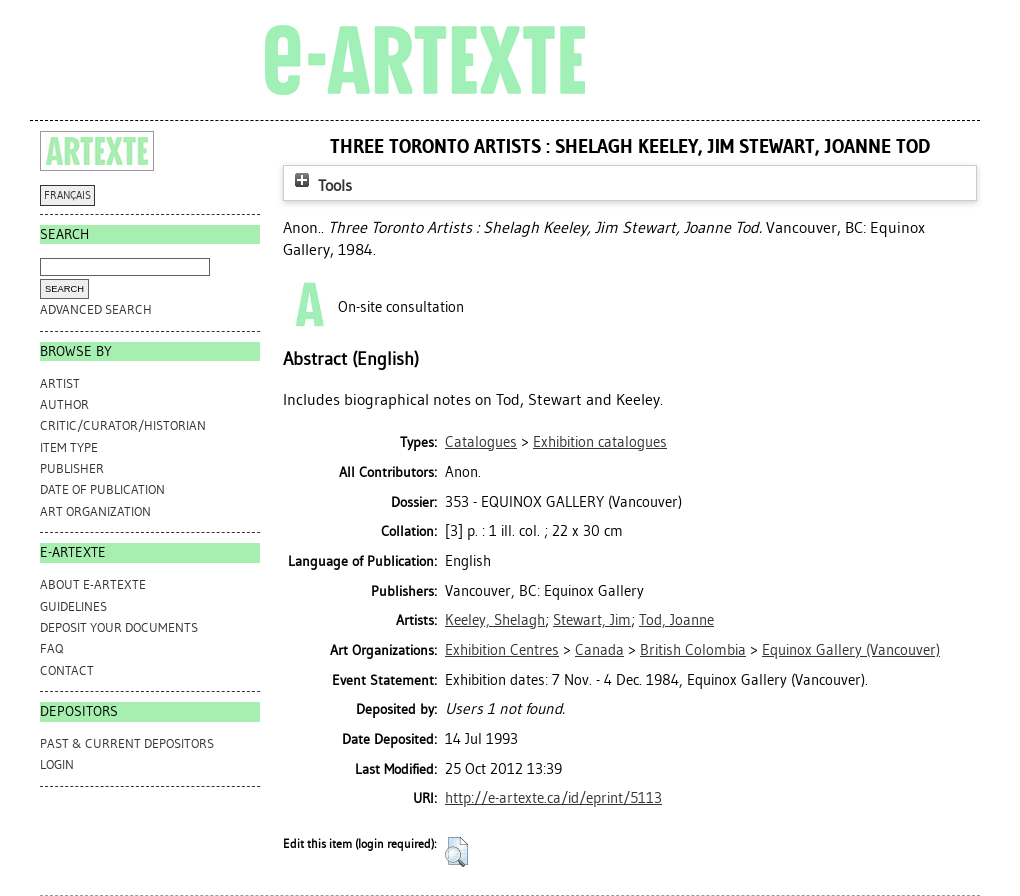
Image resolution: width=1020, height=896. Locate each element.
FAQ (51, 648)
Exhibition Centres (502, 650)
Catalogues (481, 442)
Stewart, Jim (592, 620)
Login (57, 764)
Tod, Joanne (676, 620)
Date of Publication (102, 489)
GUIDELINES (73, 606)
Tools (321, 185)
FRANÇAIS (67, 195)
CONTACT (67, 670)
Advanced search (96, 309)
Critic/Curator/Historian (123, 425)
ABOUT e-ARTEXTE (93, 584)
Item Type (69, 447)
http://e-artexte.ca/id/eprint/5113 (553, 798)
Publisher (72, 468)
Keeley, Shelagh (495, 620)
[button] (456, 852)
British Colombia (693, 650)
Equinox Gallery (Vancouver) (851, 650)
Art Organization (95, 511)
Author (64, 404)
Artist (60, 383)
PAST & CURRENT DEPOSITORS (127, 743)
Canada (599, 650)
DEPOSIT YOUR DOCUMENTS (119, 627)
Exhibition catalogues (600, 442)
